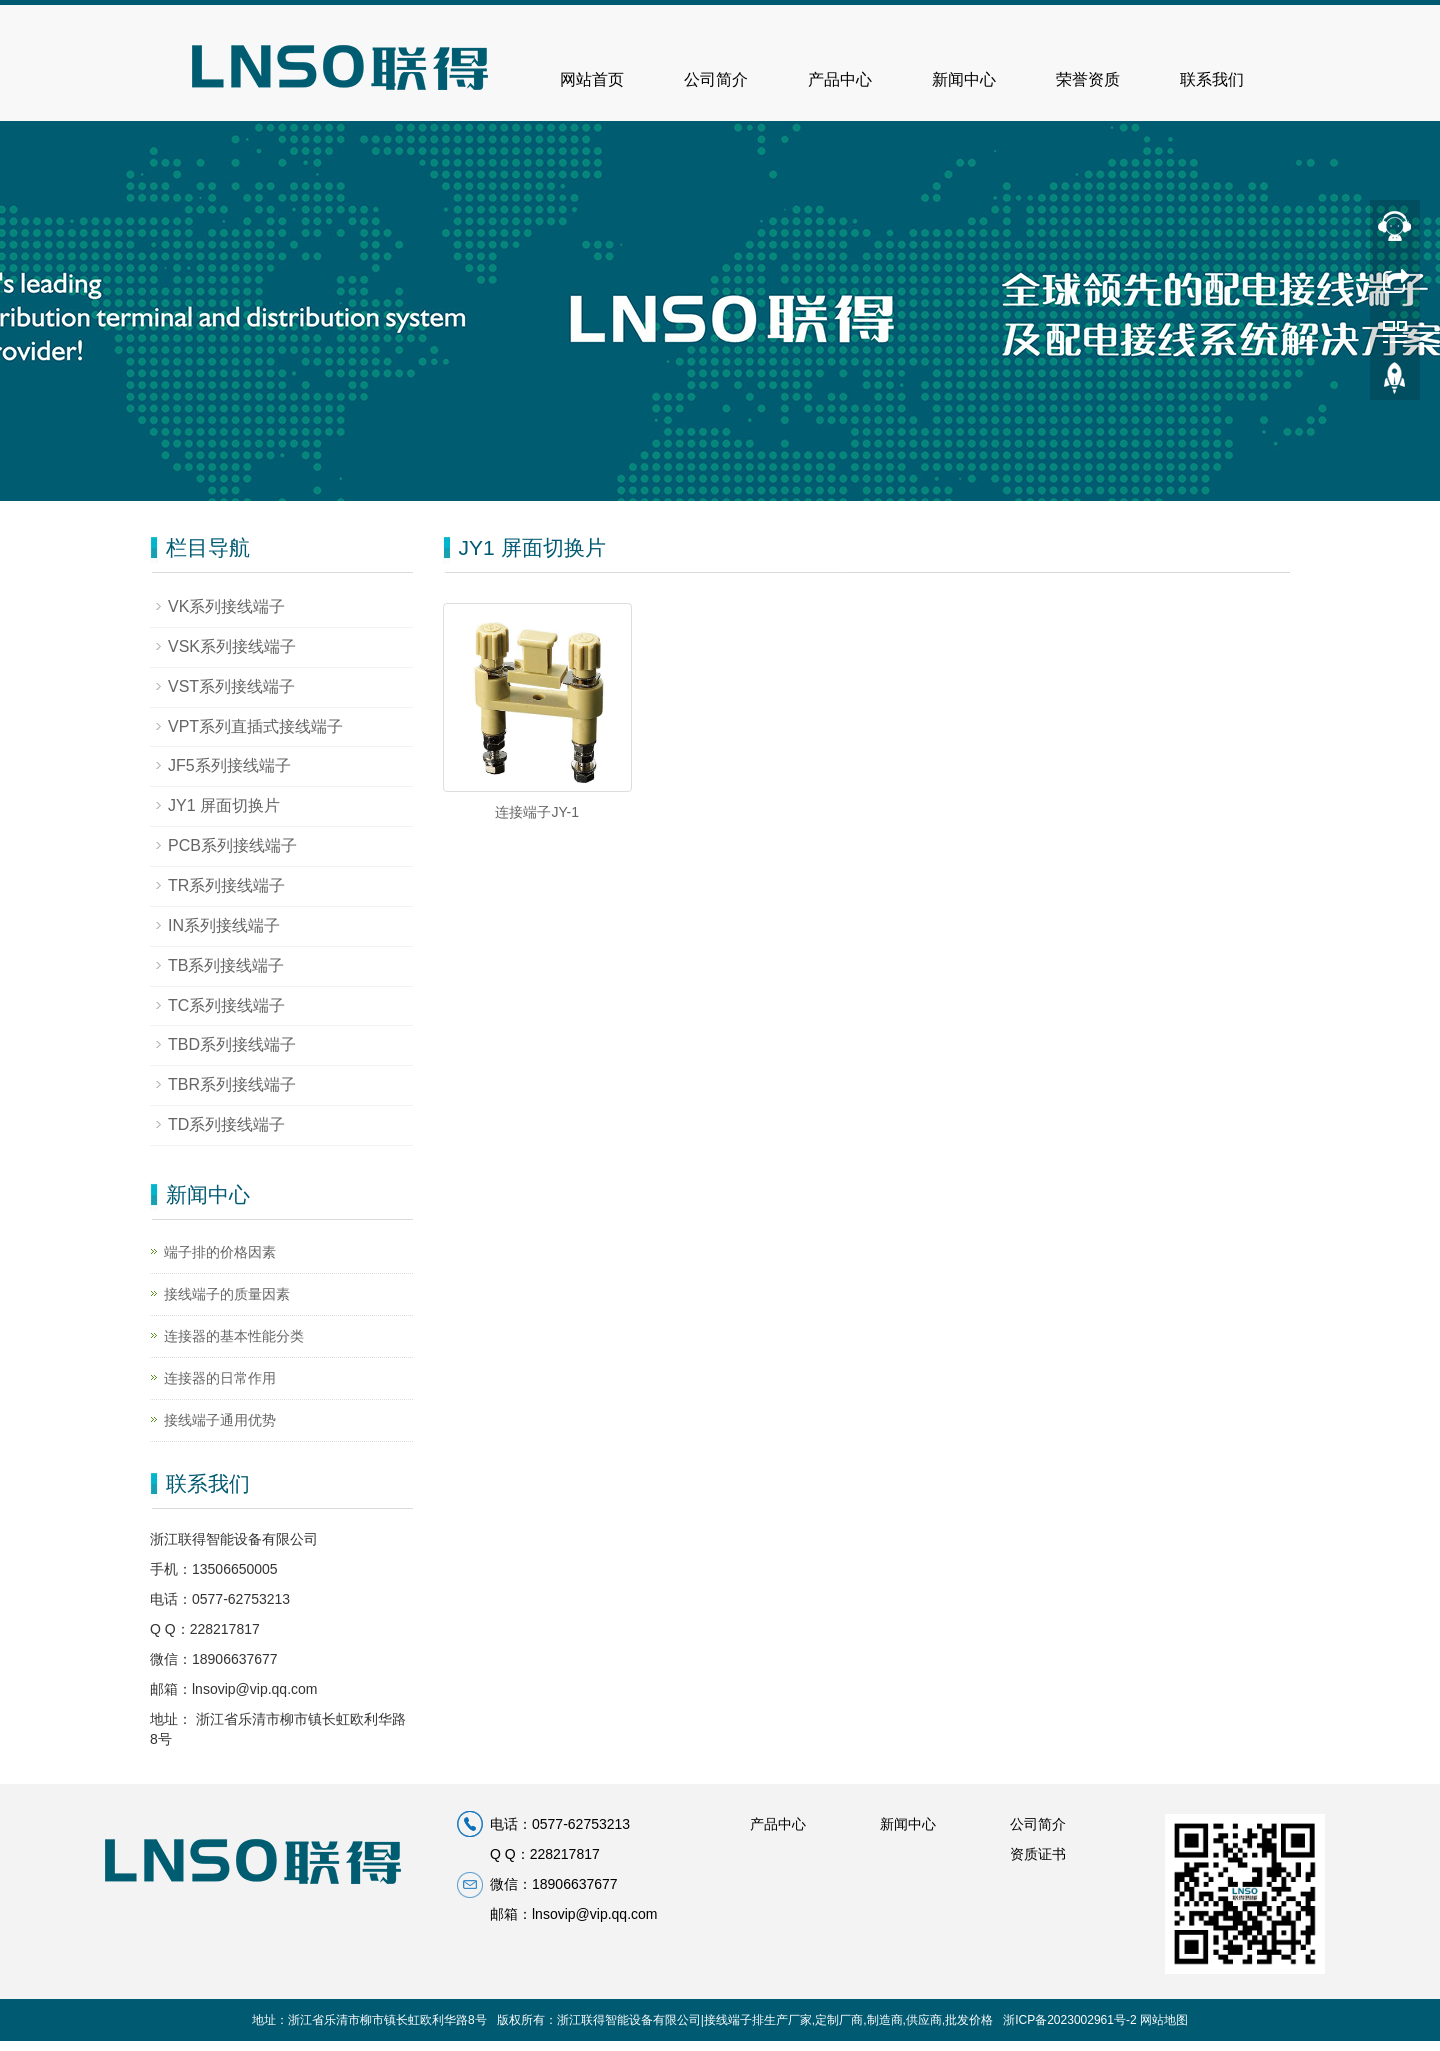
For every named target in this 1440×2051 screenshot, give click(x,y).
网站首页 (592, 79)
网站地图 (1164, 2020)
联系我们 (1212, 79)
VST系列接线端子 (231, 686)
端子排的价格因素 (220, 1252)
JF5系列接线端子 (229, 765)
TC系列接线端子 (226, 1005)
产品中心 (840, 79)
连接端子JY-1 (537, 812)
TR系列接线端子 (226, 885)
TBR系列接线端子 (232, 1084)
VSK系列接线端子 (232, 646)
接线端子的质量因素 (227, 1294)
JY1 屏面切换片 (224, 805)
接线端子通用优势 (220, 1420)
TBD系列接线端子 (232, 1044)
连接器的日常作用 (220, 1378)
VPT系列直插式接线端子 (255, 726)
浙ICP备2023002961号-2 (1069, 2020)
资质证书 (1038, 1854)
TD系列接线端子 (226, 1124)
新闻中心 (964, 79)
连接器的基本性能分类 (234, 1336)
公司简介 (716, 79)
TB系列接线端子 (226, 965)
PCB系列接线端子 (232, 845)
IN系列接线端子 (224, 925)
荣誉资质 (1088, 79)
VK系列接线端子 (226, 606)
